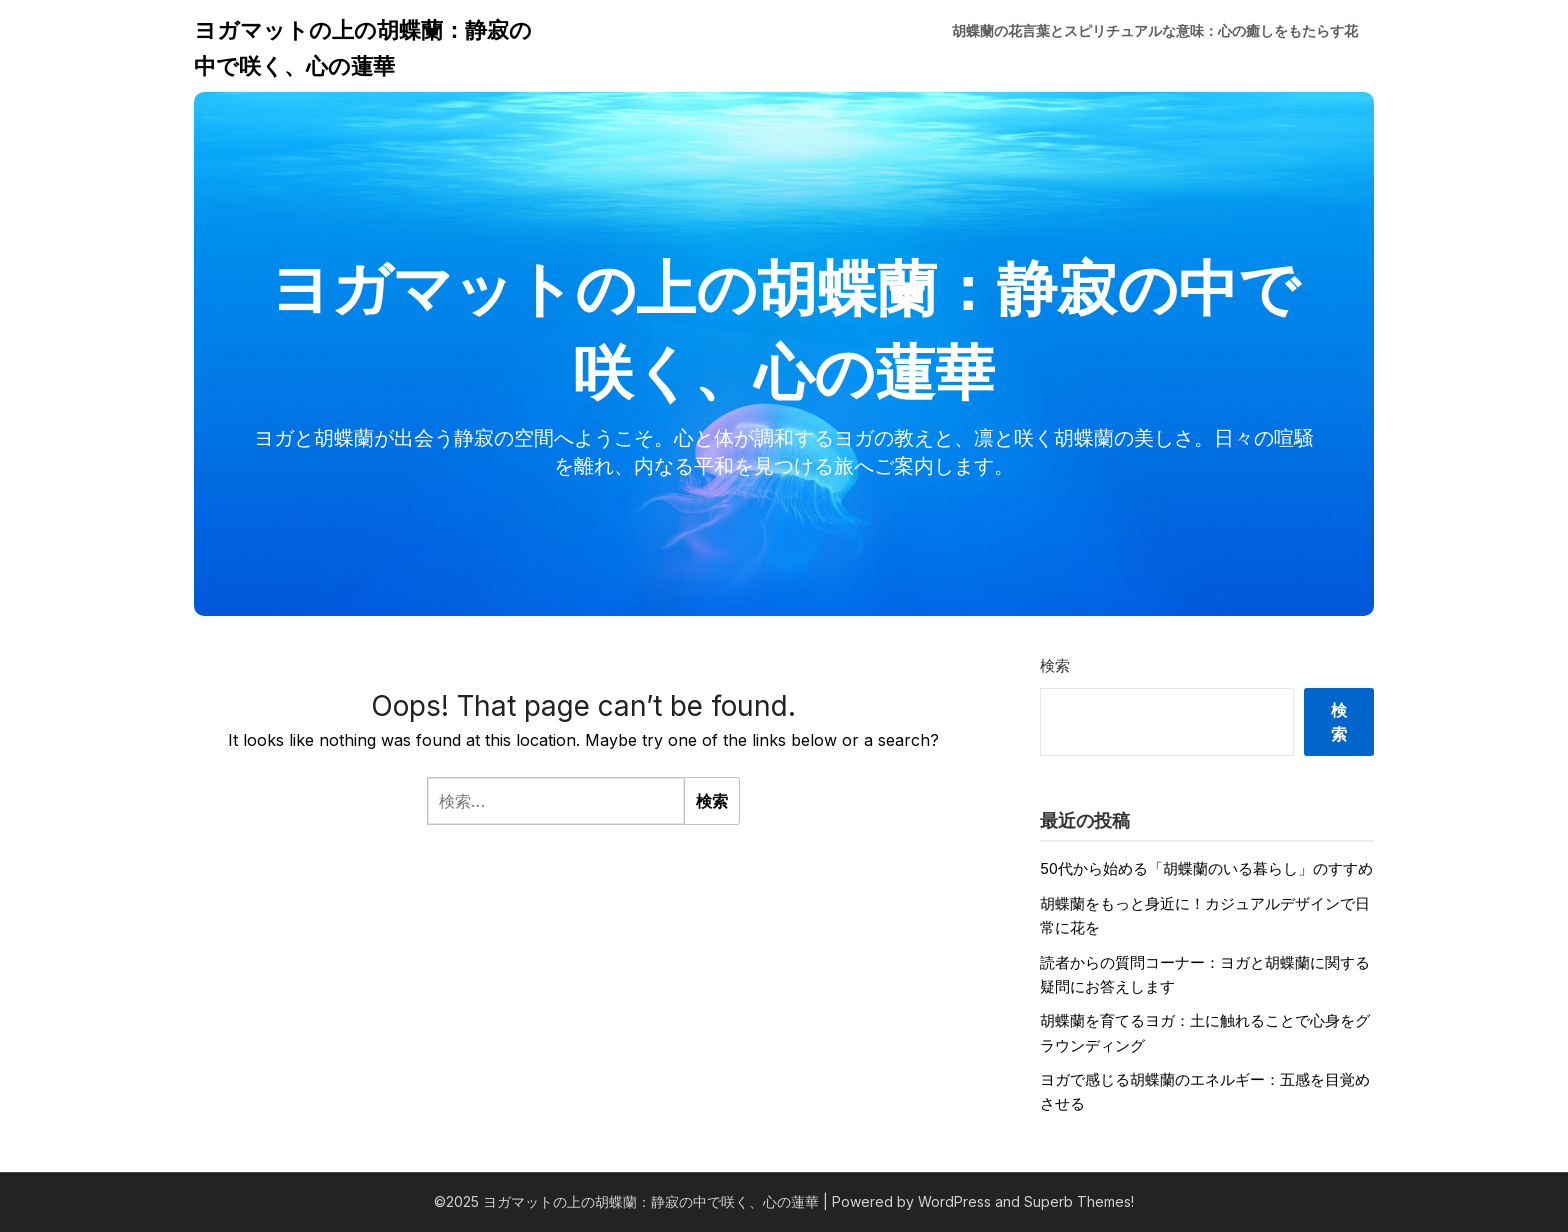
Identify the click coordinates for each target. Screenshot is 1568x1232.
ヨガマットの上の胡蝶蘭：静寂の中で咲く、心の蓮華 (363, 48)
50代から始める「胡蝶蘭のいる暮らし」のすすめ (1206, 868)
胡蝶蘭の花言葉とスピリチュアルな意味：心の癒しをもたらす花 (1155, 30)
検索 (1055, 665)
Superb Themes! (1079, 1201)
